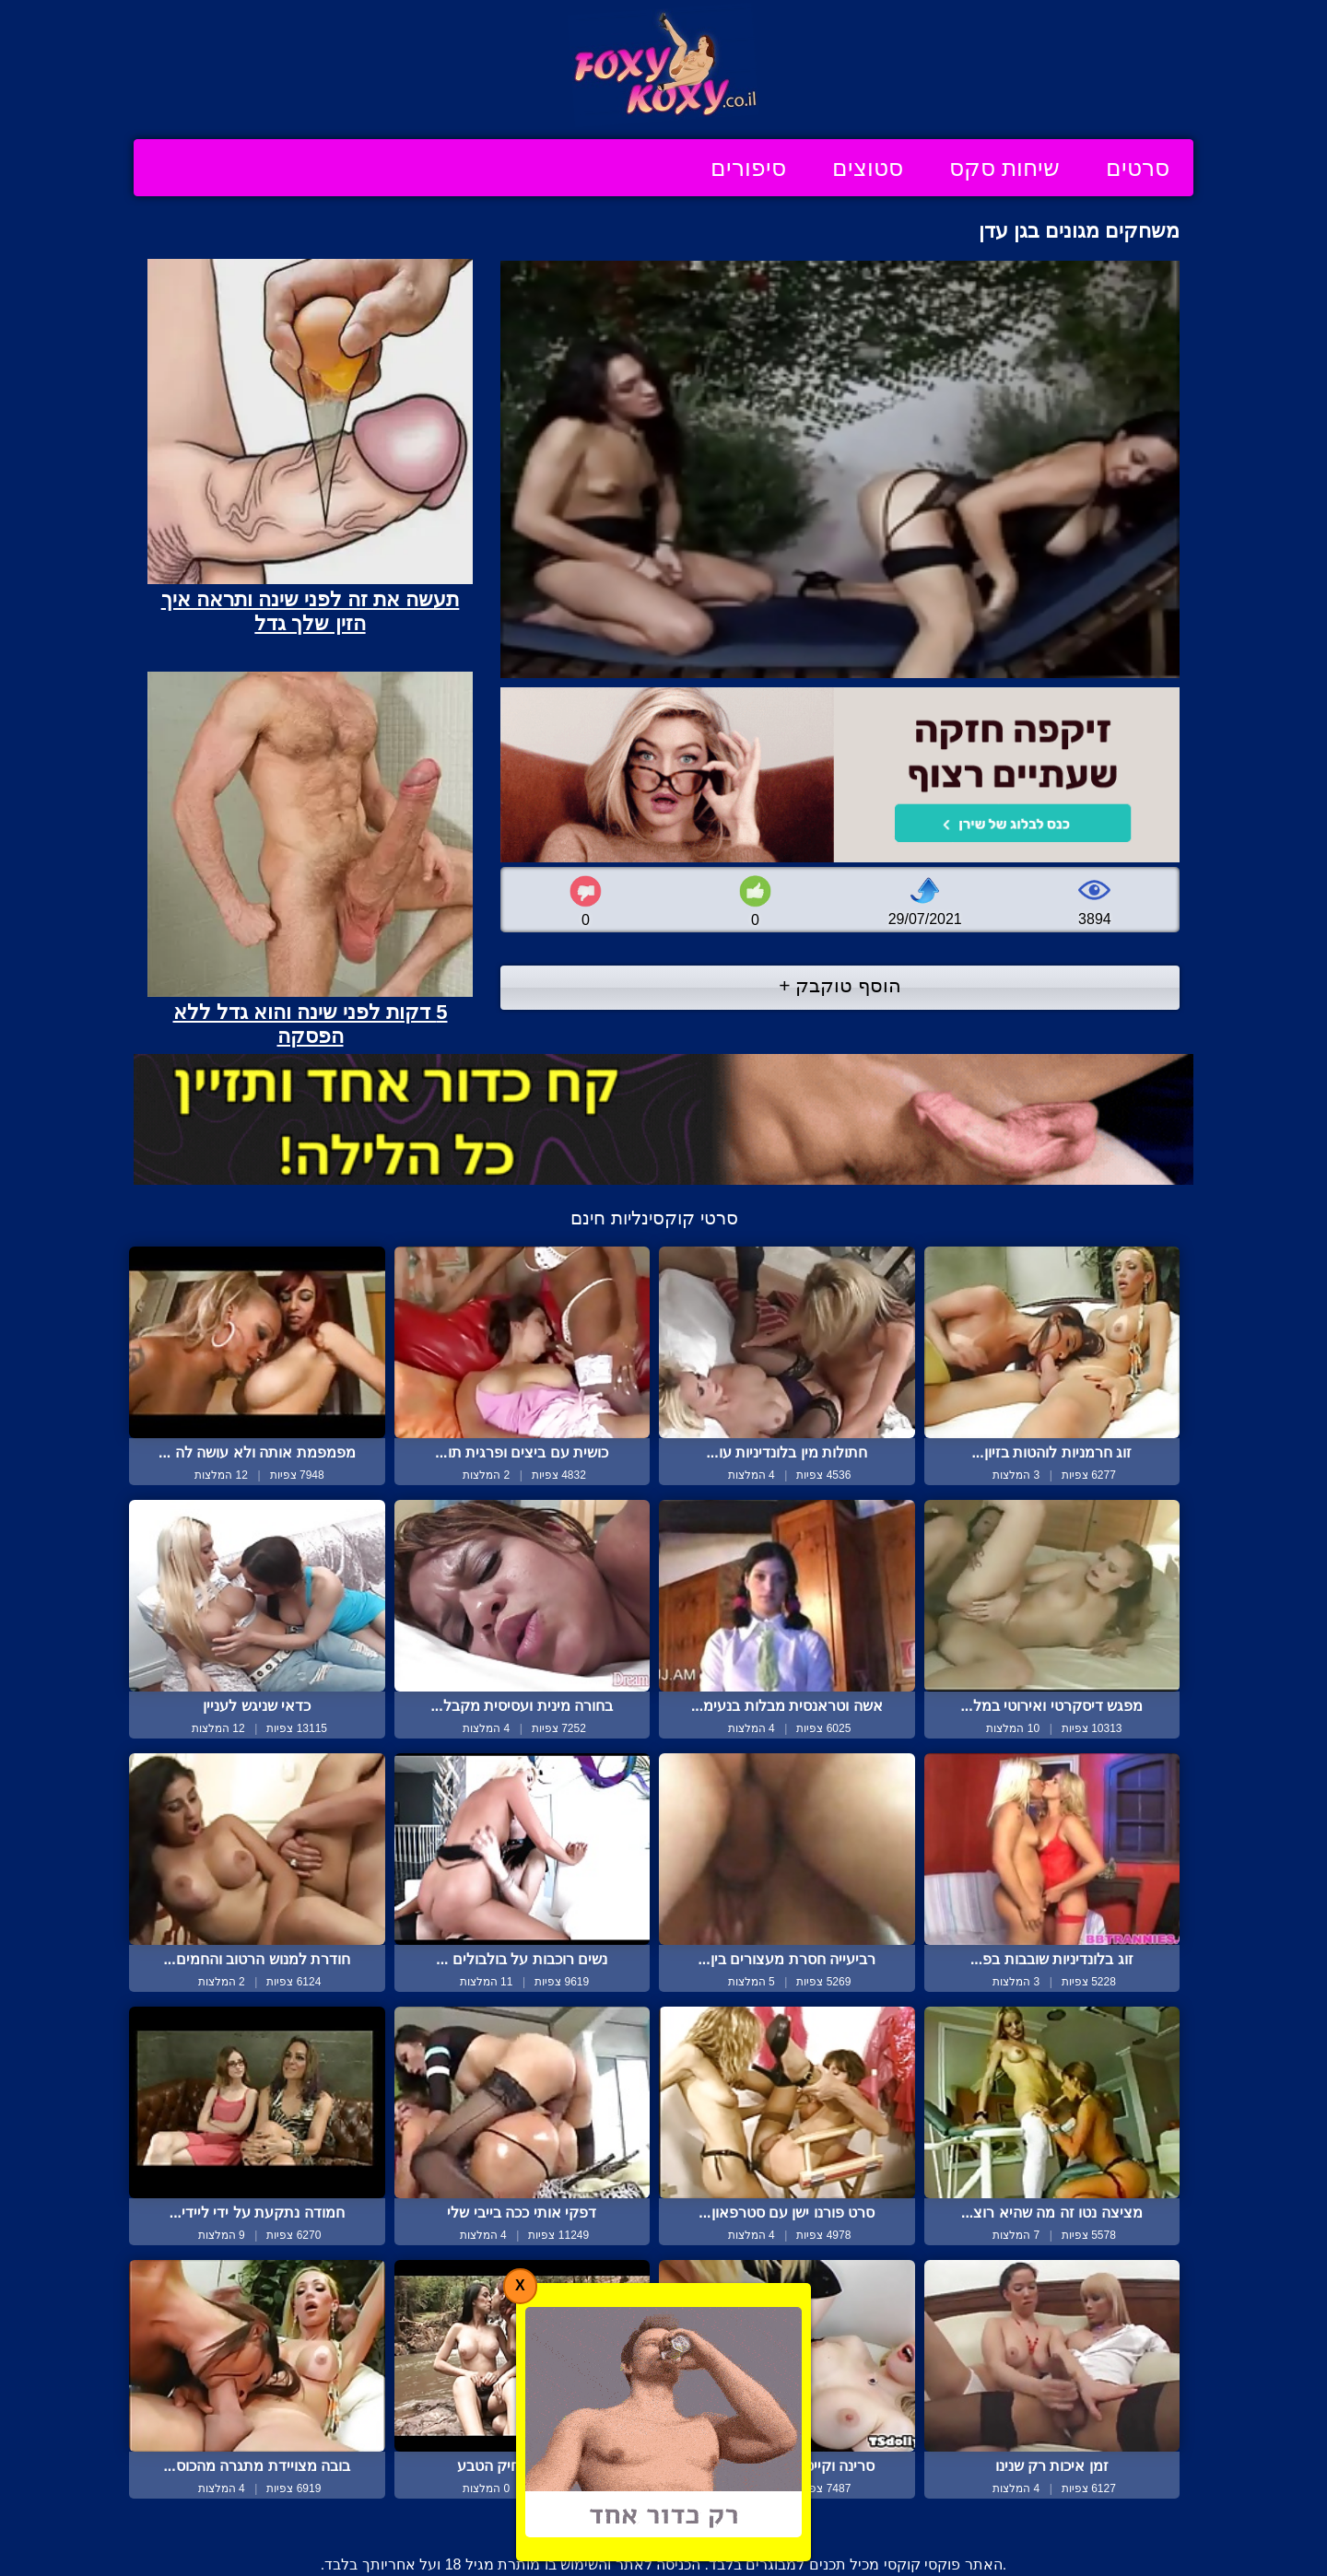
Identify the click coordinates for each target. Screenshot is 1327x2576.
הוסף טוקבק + (840, 985)
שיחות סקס (1004, 168)
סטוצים (867, 168)
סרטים (1137, 168)
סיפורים (748, 168)
